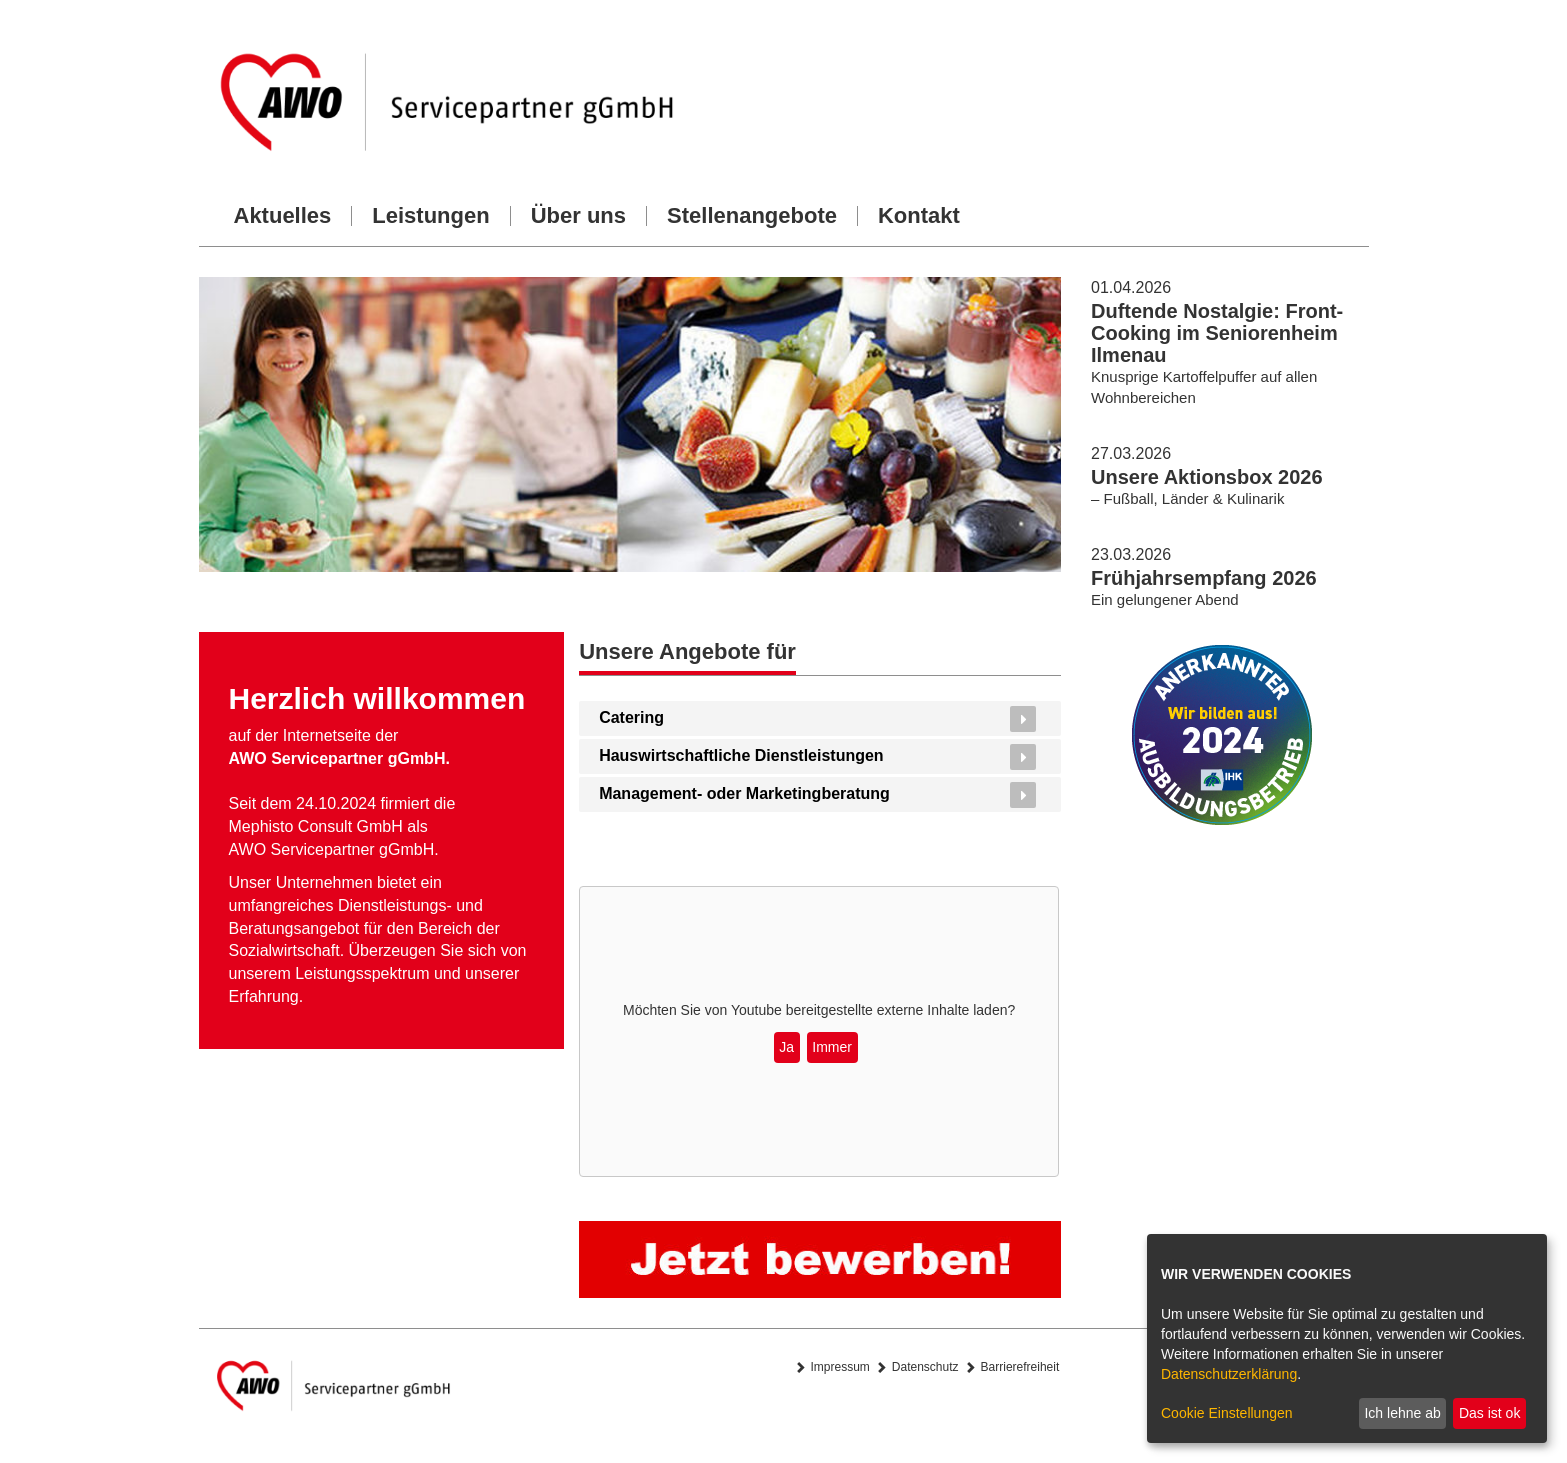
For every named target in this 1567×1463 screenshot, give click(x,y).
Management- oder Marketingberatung (744, 793)
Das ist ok (1489, 1413)
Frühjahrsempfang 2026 (1204, 578)
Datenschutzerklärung (1229, 1374)
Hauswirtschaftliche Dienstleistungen (741, 755)
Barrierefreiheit (1020, 1367)
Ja (786, 1047)
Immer (832, 1047)
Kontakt (919, 216)
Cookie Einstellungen (1227, 1413)
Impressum (840, 1367)
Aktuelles (283, 216)
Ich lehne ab (1402, 1413)
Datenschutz (925, 1367)
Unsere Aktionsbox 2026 (1207, 477)
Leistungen (430, 216)
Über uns (578, 216)
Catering (631, 717)
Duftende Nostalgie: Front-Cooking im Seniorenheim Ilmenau (1217, 333)
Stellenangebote (752, 216)
